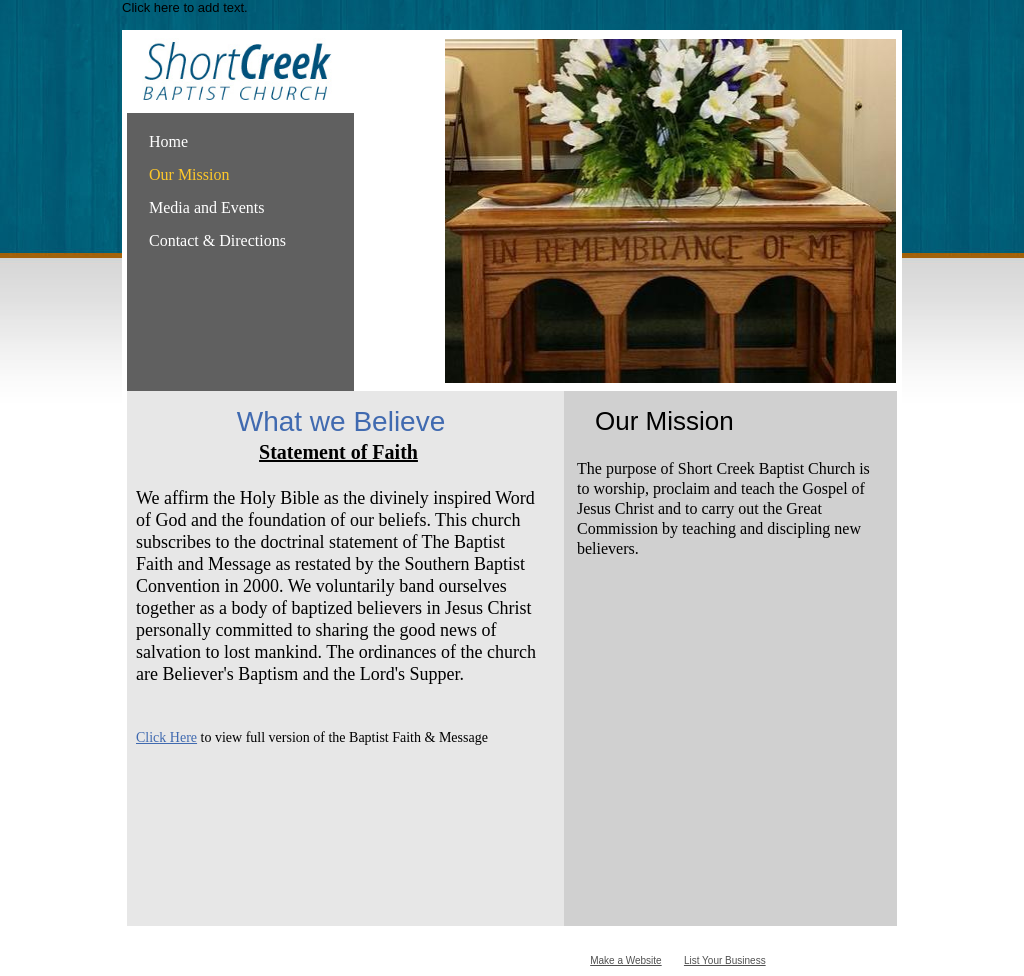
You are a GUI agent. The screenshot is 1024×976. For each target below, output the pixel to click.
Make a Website (626, 960)
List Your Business (725, 960)
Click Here (166, 737)
